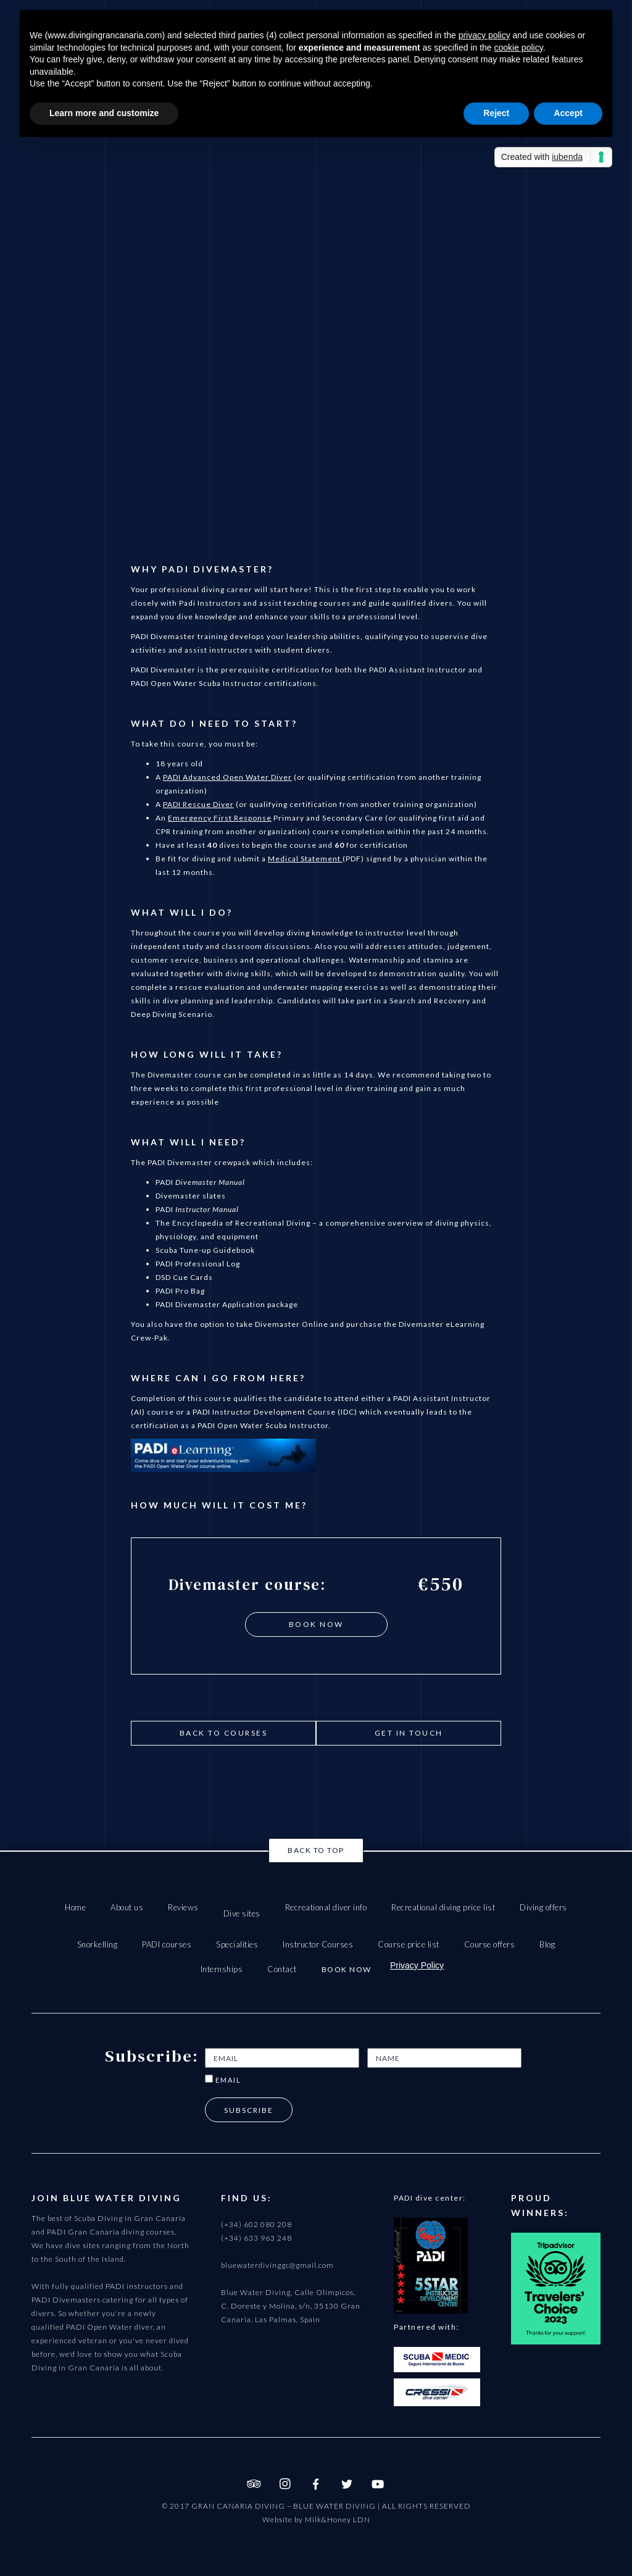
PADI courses (166, 1944)
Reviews (183, 1907)
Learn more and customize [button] (104, 113)
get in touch (409, 1733)
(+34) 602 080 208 (256, 2224)
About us (126, 1907)
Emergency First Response (220, 817)
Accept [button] (568, 113)
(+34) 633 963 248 (256, 2238)
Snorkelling (97, 1944)
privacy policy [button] (484, 35)
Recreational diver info (326, 1907)
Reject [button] (496, 113)
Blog (547, 1944)
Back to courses (224, 1733)
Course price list (408, 1944)
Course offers (489, 1944)
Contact (282, 1969)
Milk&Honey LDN (337, 2519)
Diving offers (543, 1907)
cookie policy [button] (518, 47)
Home (75, 1907)
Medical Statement (305, 858)
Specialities (237, 1944)
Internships (222, 1969)
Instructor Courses (318, 1944)
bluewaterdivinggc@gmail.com (277, 2265)
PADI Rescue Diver (198, 804)
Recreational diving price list (443, 1907)
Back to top (316, 1850)
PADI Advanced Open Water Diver (227, 777)
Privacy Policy (417, 1965)
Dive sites (241, 1913)
